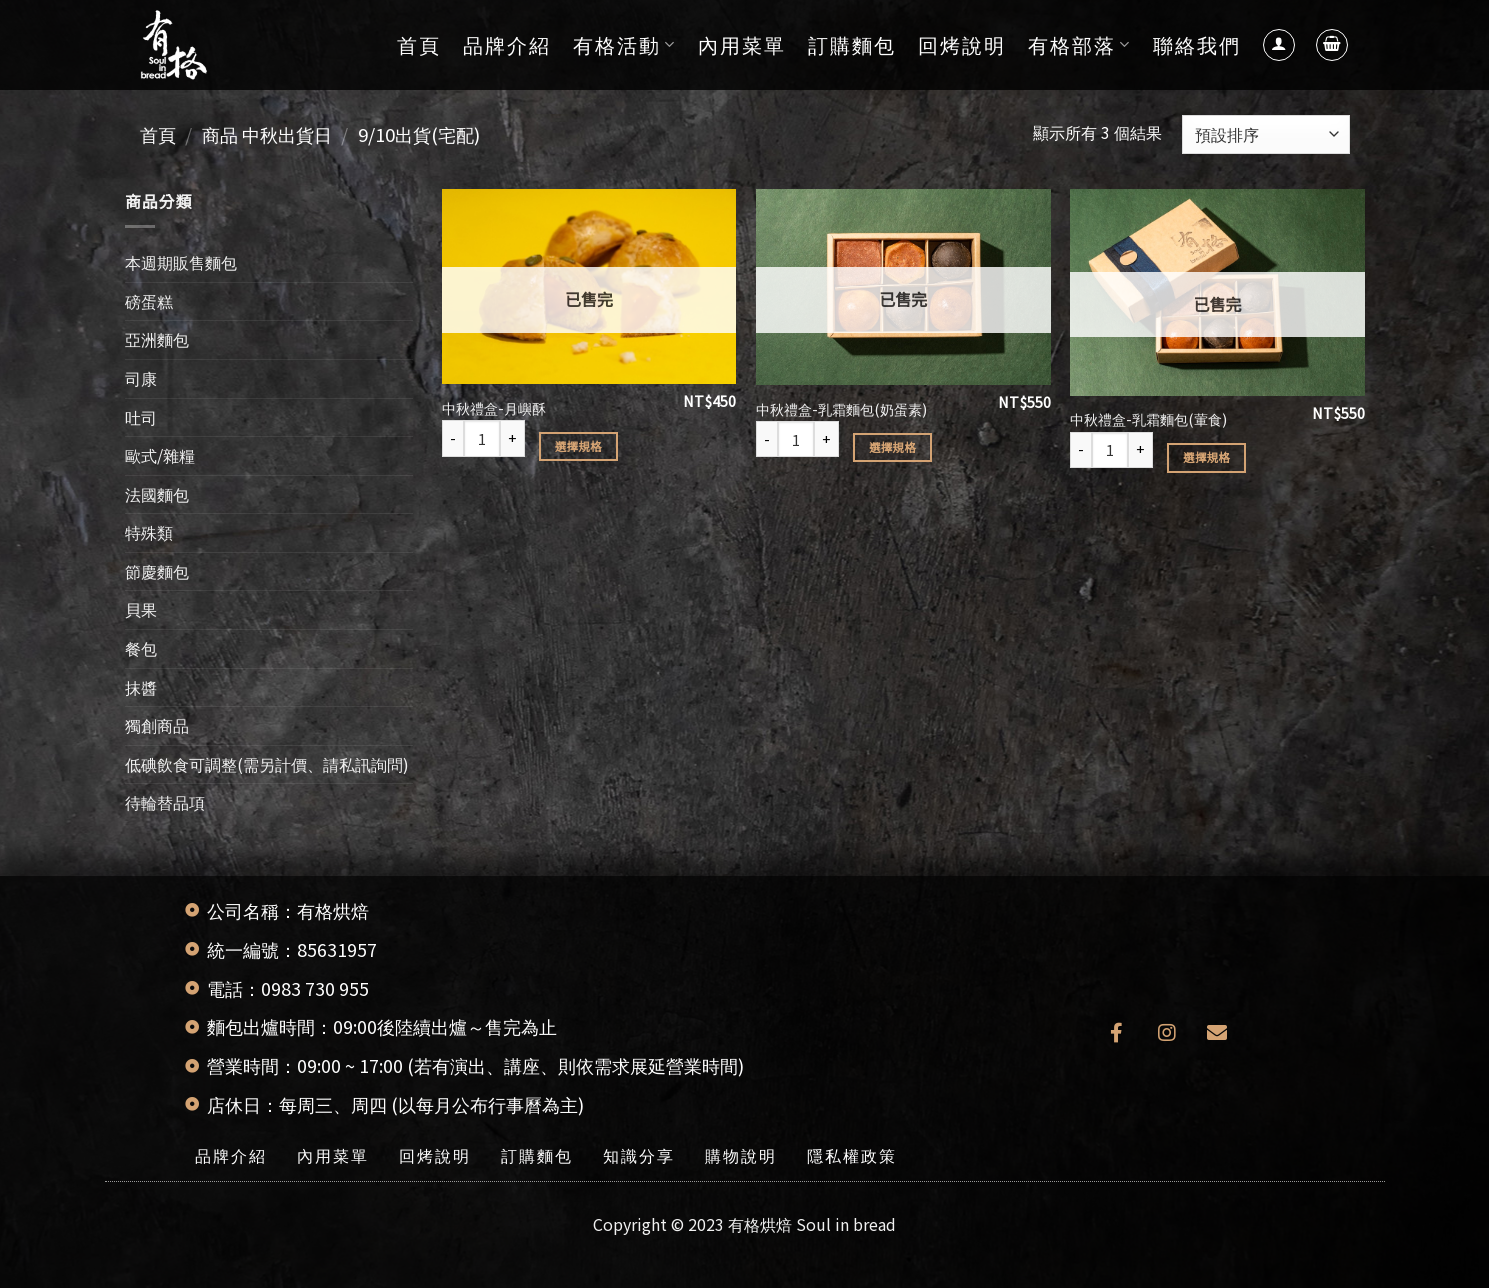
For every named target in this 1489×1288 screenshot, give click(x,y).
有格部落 (1079, 44)
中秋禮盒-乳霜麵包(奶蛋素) (841, 409)
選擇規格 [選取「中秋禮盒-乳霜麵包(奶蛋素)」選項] (892, 447)
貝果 (141, 609)
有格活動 (624, 44)
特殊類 (149, 532)
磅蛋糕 (149, 301)
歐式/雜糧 (160, 455)
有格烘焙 (760, 1224)
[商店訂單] (1265, 134)
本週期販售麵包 (181, 262)
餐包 (141, 648)
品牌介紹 (507, 44)
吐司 (141, 416)
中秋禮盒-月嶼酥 (494, 408)
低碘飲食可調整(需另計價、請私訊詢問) (267, 764)
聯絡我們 (1197, 44)
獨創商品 (157, 725)
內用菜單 (742, 44)
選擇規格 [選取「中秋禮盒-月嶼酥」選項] (578, 446)
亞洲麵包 (157, 339)
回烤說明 (962, 44)
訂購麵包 (852, 44)
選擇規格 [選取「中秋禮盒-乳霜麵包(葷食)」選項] (1206, 457)
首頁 (419, 44)
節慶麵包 (157, 571)
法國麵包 (157, 494)
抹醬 (141, 687)
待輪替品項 (165, 802)
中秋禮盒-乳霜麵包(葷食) (1148, 419)
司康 (141, 378)
